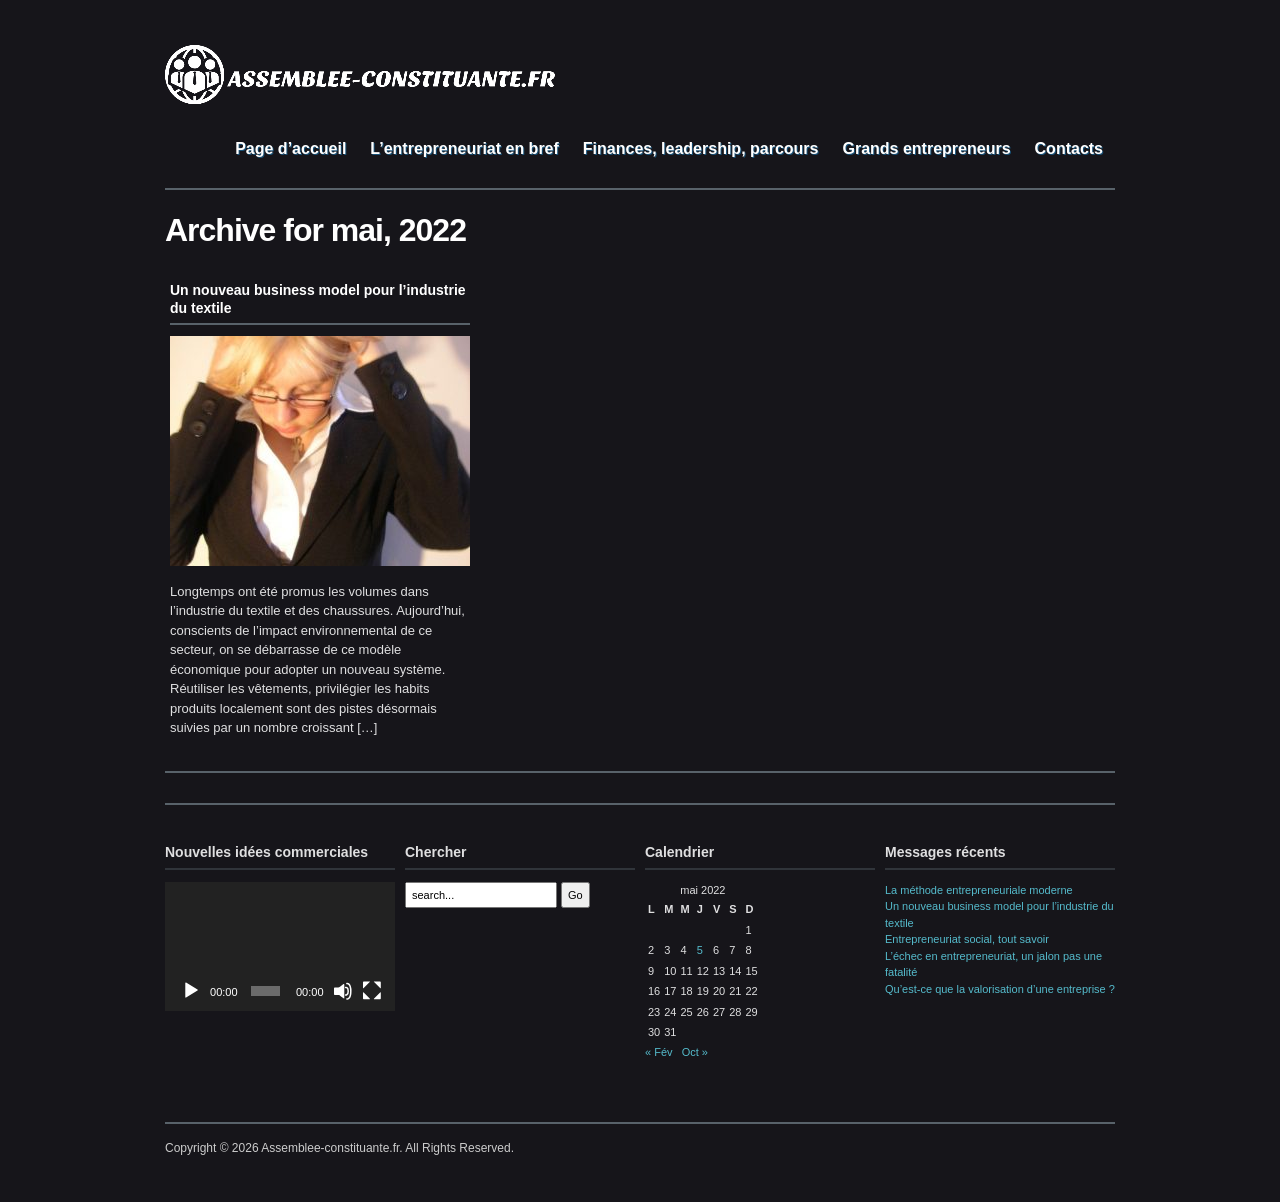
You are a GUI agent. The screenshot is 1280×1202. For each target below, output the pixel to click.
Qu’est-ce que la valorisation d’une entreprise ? (1000, 989)
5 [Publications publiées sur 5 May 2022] (700, 950)
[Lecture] (191, 991)
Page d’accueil (290, 148)
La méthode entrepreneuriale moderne (979, 890)
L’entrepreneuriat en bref (464, 148)
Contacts (1069, 148)
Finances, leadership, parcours (701, 148)
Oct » (695, 1052)
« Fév (659, 1052)
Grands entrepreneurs (926, 148)
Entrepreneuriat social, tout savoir (967, 939)
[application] (280, 946)
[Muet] (343, 991)
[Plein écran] (372, 991)
